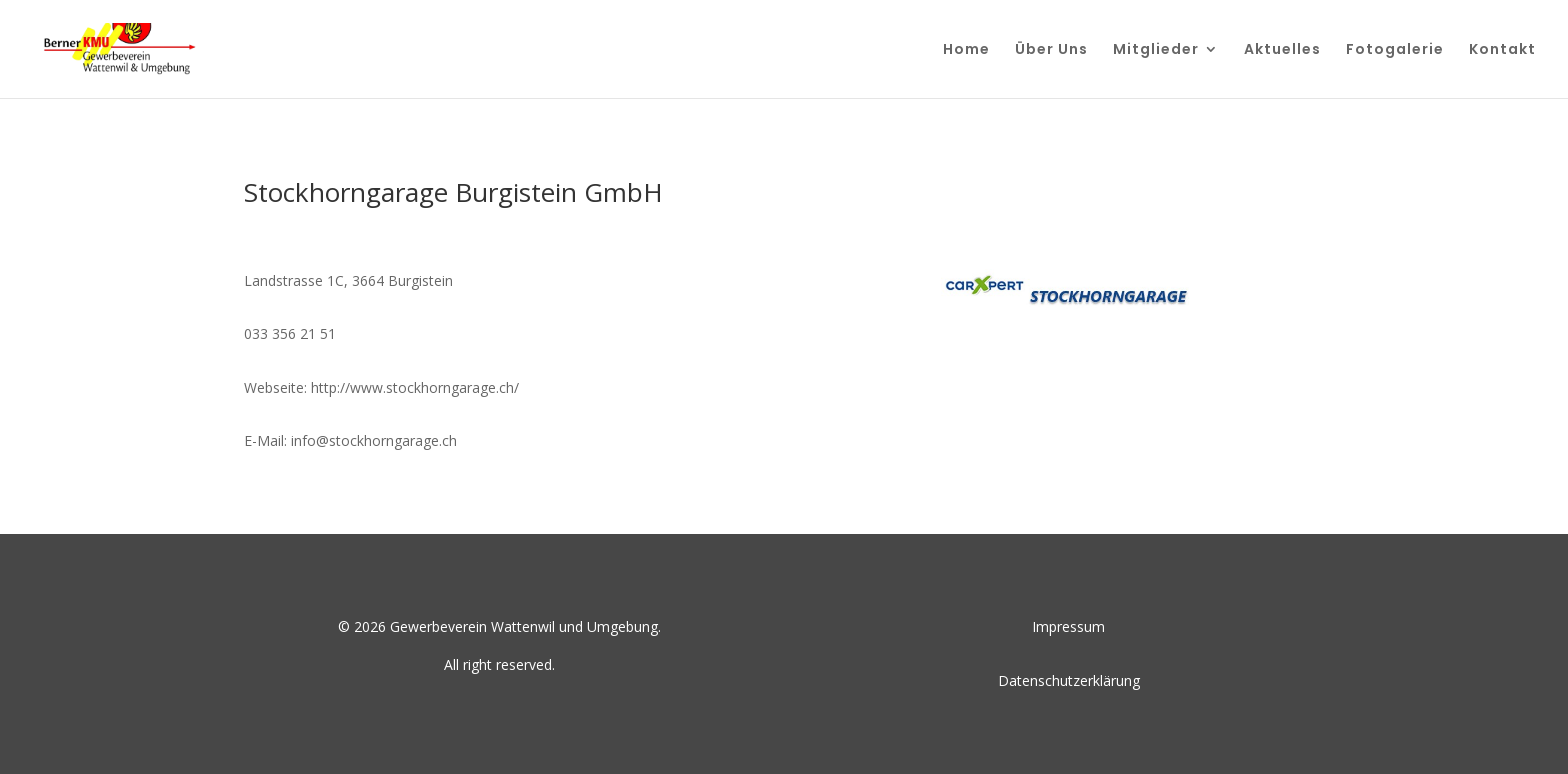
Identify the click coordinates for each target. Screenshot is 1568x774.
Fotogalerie (1395, 50)
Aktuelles (1282, 50)
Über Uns (1051, 50)
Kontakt (1502, 50)
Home (966, 50)
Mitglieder (1156, 50)
